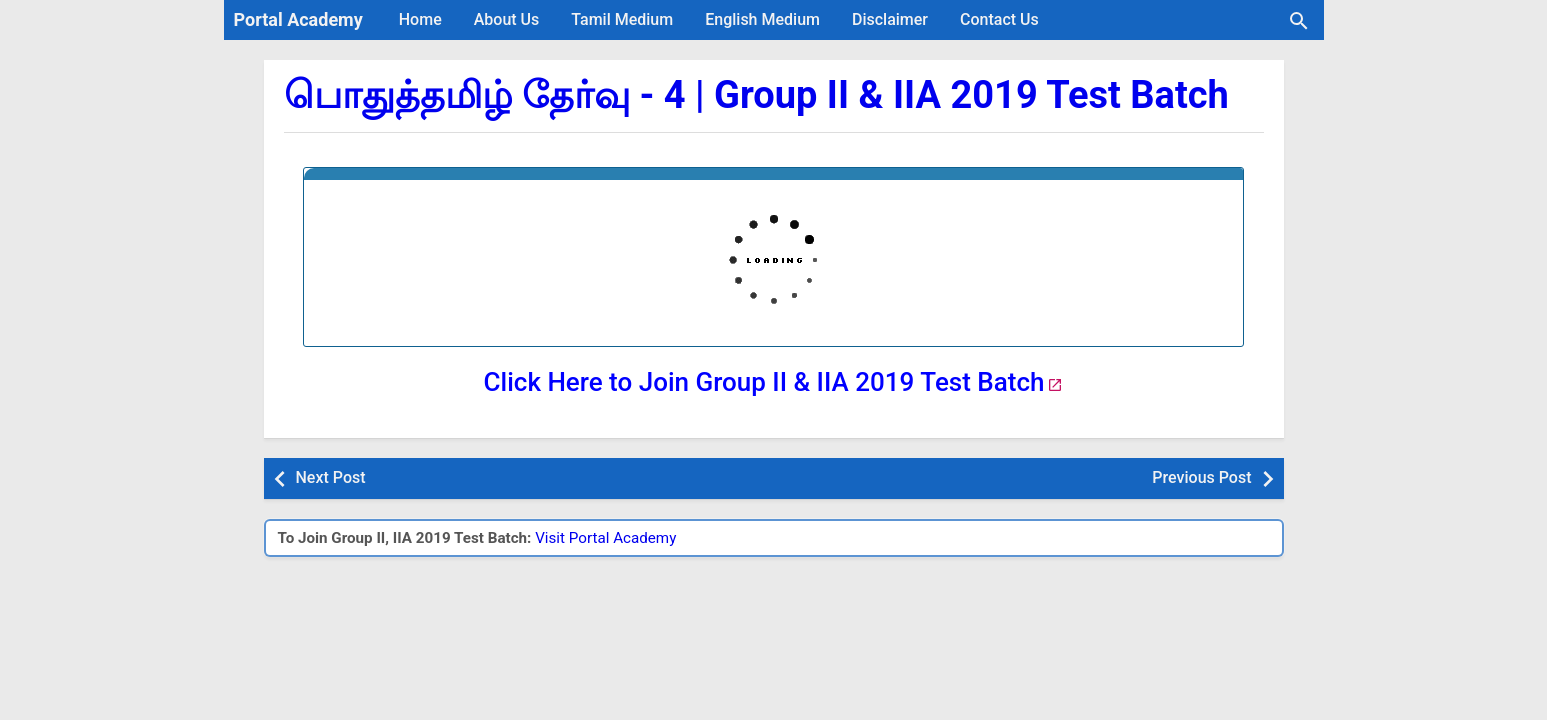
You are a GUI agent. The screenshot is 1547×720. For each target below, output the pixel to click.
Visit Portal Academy (605, 538)
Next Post (331, 477)
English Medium (762, 19)
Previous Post (1201, 477)
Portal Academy (298, 19)
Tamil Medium (622, 19)
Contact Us (999, 19)
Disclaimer (890, 19)
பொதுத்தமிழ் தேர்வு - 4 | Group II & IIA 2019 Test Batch (756, 95)
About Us (507, 19)
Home (420, 19)
